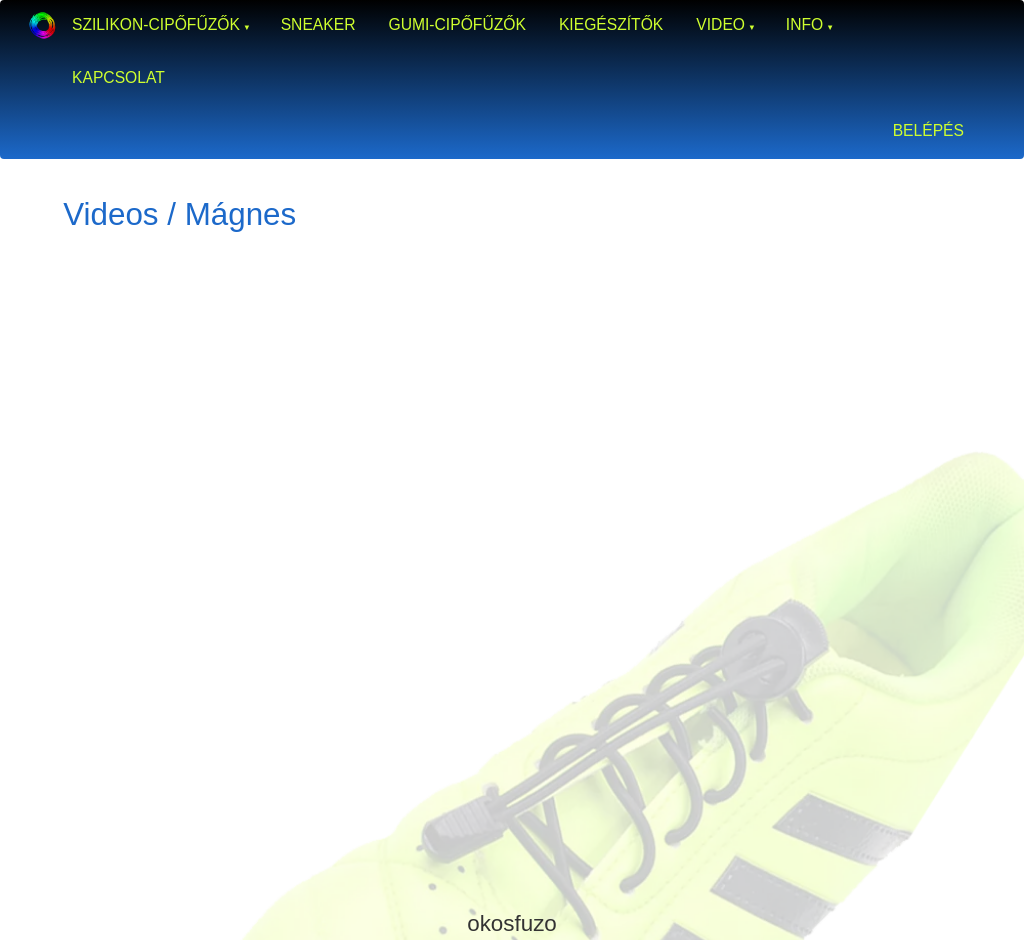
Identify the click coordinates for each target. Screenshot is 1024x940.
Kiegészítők (611, 24)
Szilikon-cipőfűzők (156, 24)
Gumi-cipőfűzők (456, 24)
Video (720, 24)
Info (804, 24)
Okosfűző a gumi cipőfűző (42, 25)
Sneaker (318, 24)
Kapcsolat (118, 77)
